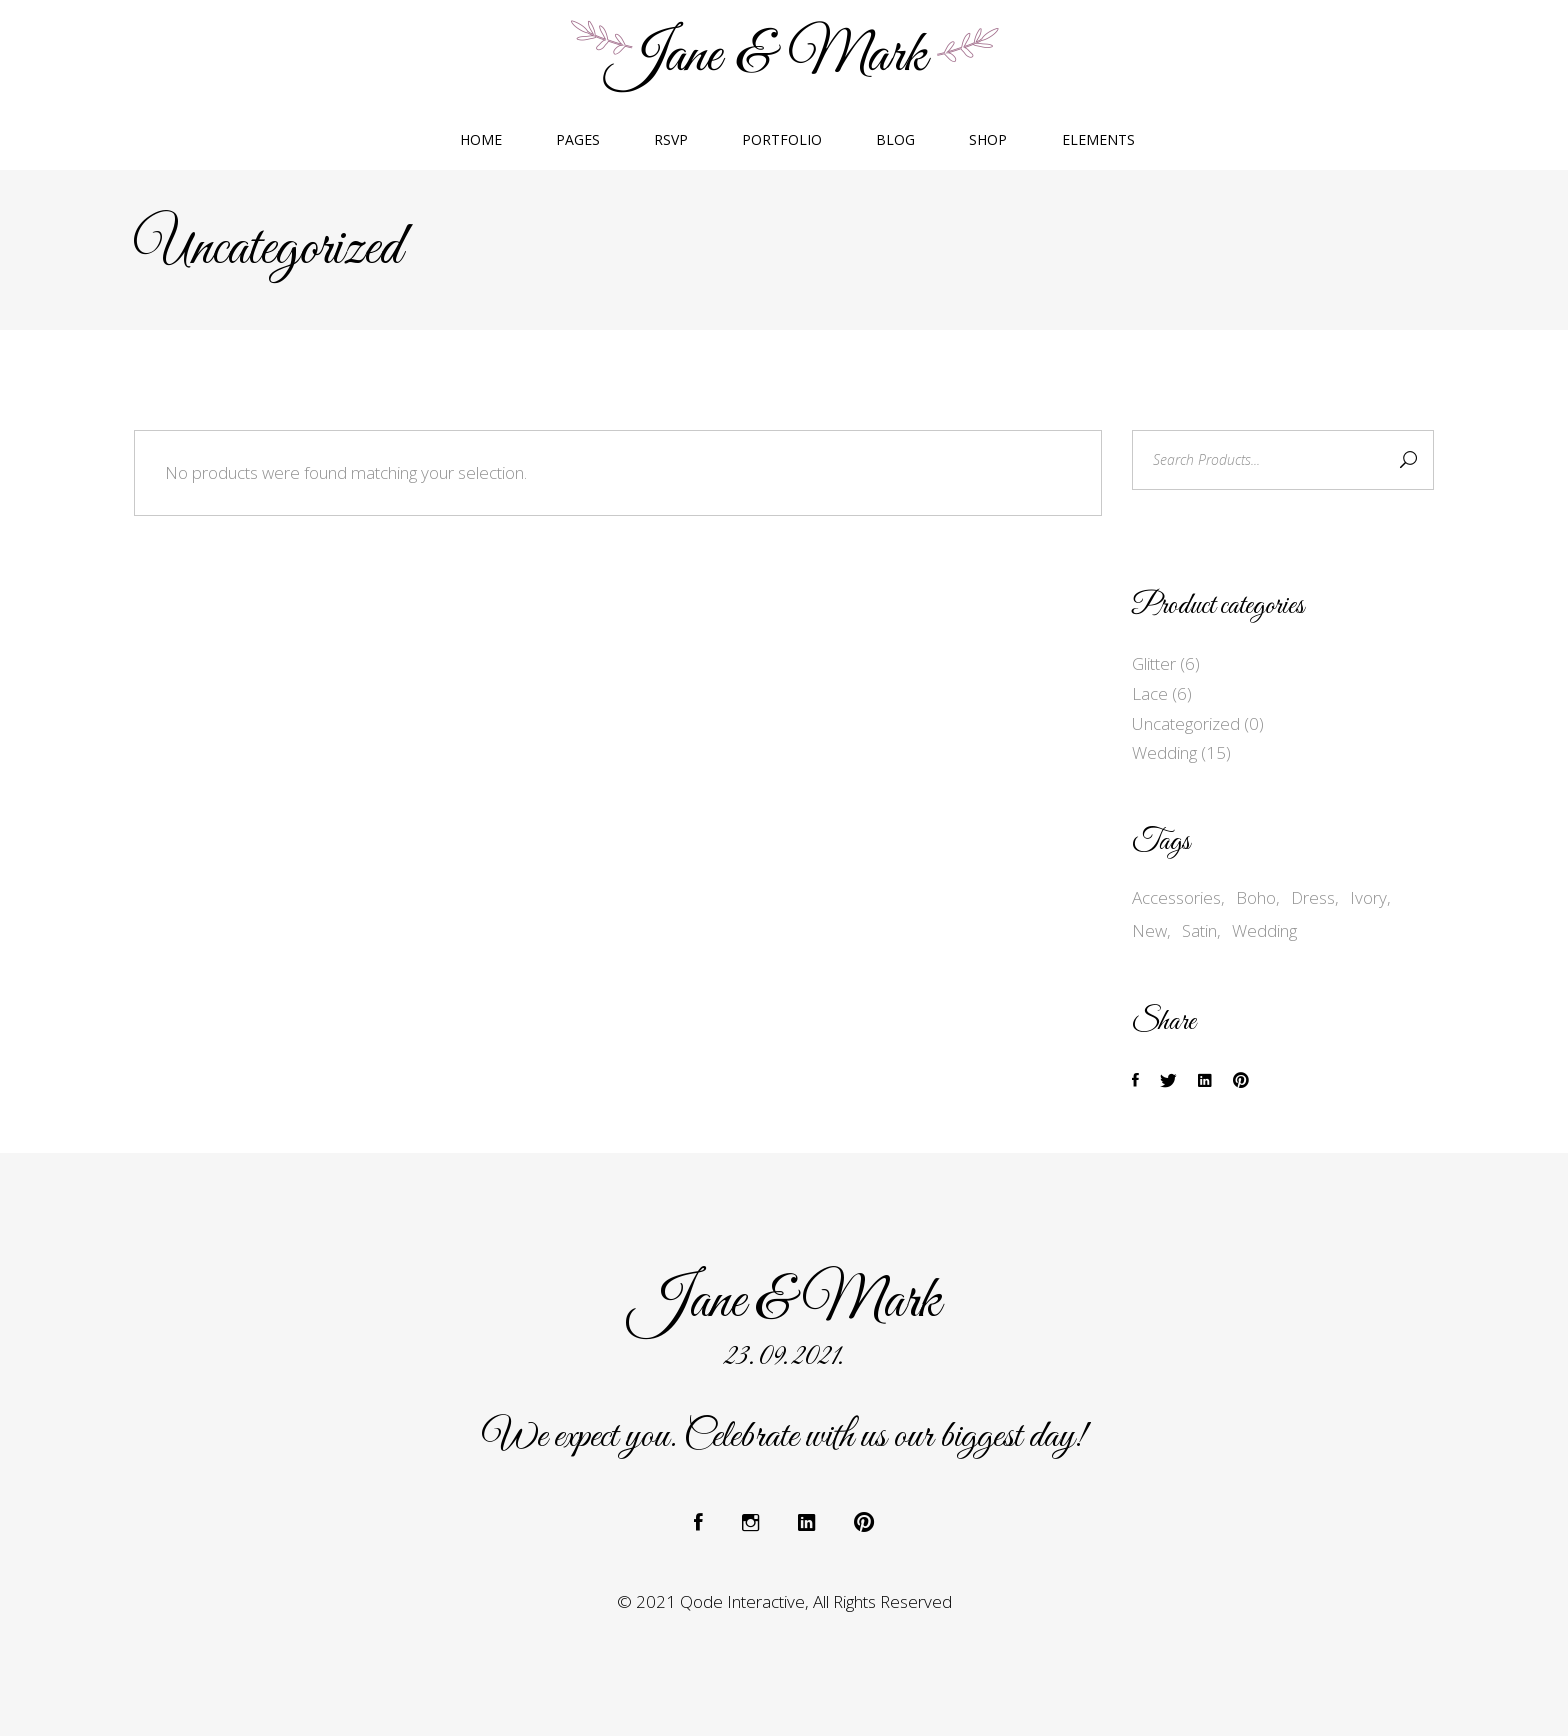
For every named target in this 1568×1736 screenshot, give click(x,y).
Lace (1150, 693)
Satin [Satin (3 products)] (1199, 930)
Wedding (1164, 752)
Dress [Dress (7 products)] (1313, 897)
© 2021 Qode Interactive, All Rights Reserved (784, 1601)
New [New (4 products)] (1149, 930)
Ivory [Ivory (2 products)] (1368, 897)
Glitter (1154, 663)
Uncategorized (1186, 723)
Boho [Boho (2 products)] (1256, 897)
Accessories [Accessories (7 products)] (1176, 897)
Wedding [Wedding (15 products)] (1264, 930)
